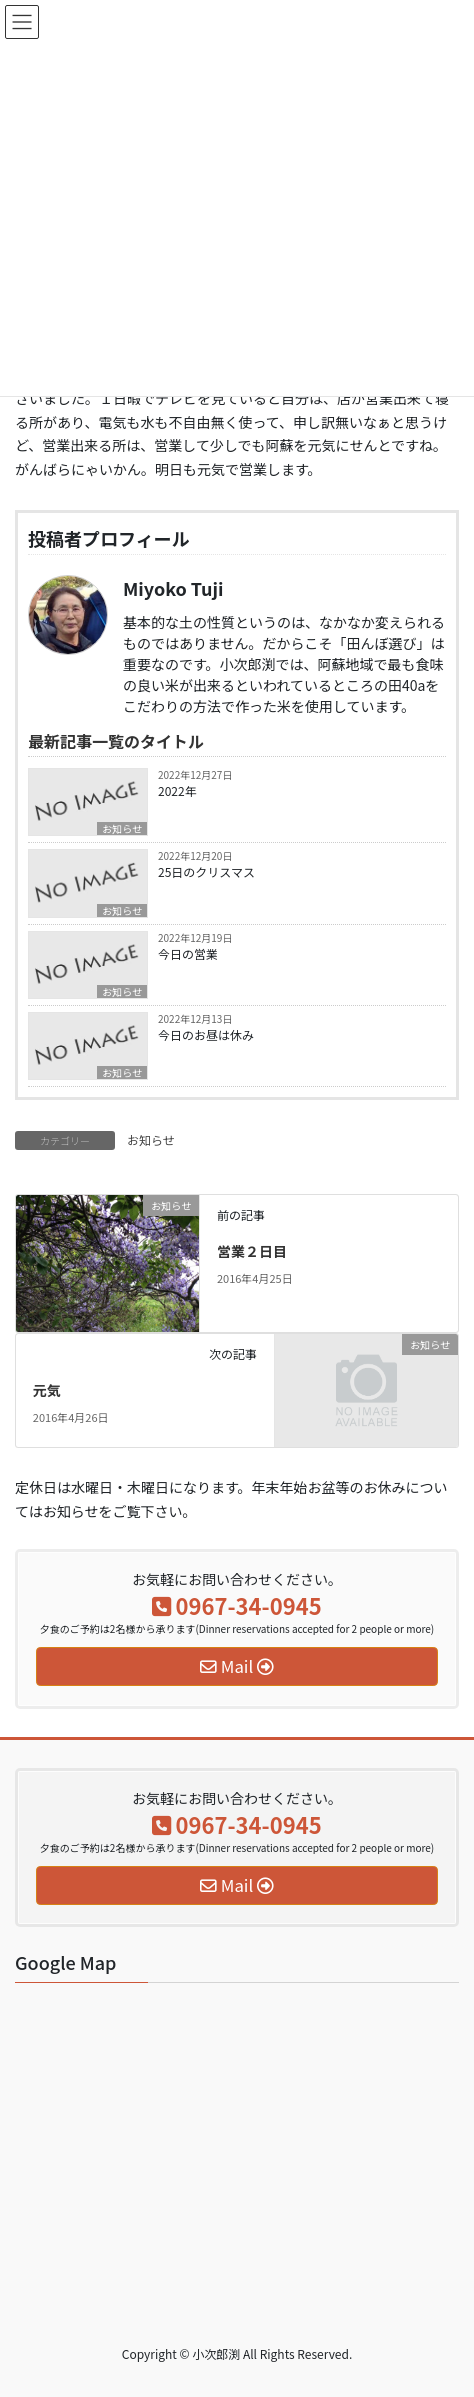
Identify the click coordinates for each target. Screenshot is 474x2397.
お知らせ (122, 828)
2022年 (177, 790)
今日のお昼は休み (206, 1034)
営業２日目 (252, 1251)
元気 (47, 1390)
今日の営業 (188, 953)
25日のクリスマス (206, 871)
